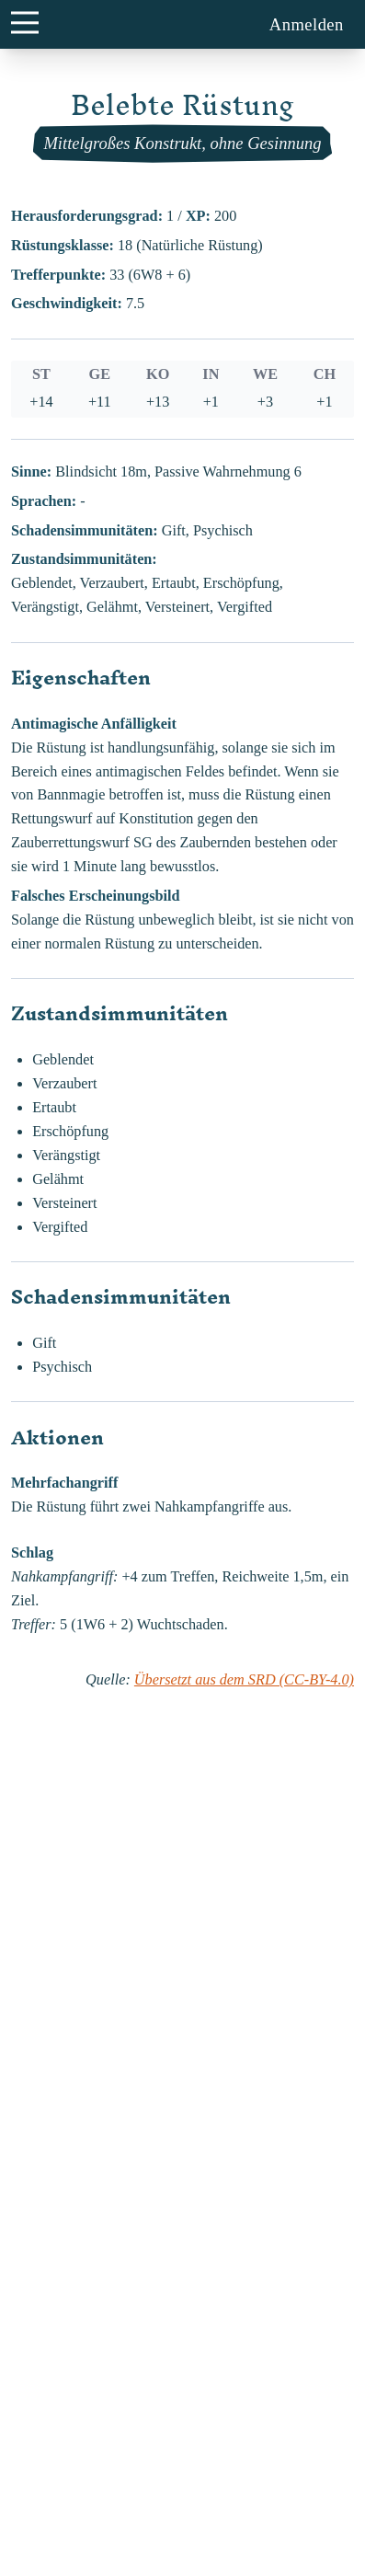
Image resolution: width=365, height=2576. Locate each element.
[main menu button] (24, 22)
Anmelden (306, 24)
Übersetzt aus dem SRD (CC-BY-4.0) (244, 1680)
